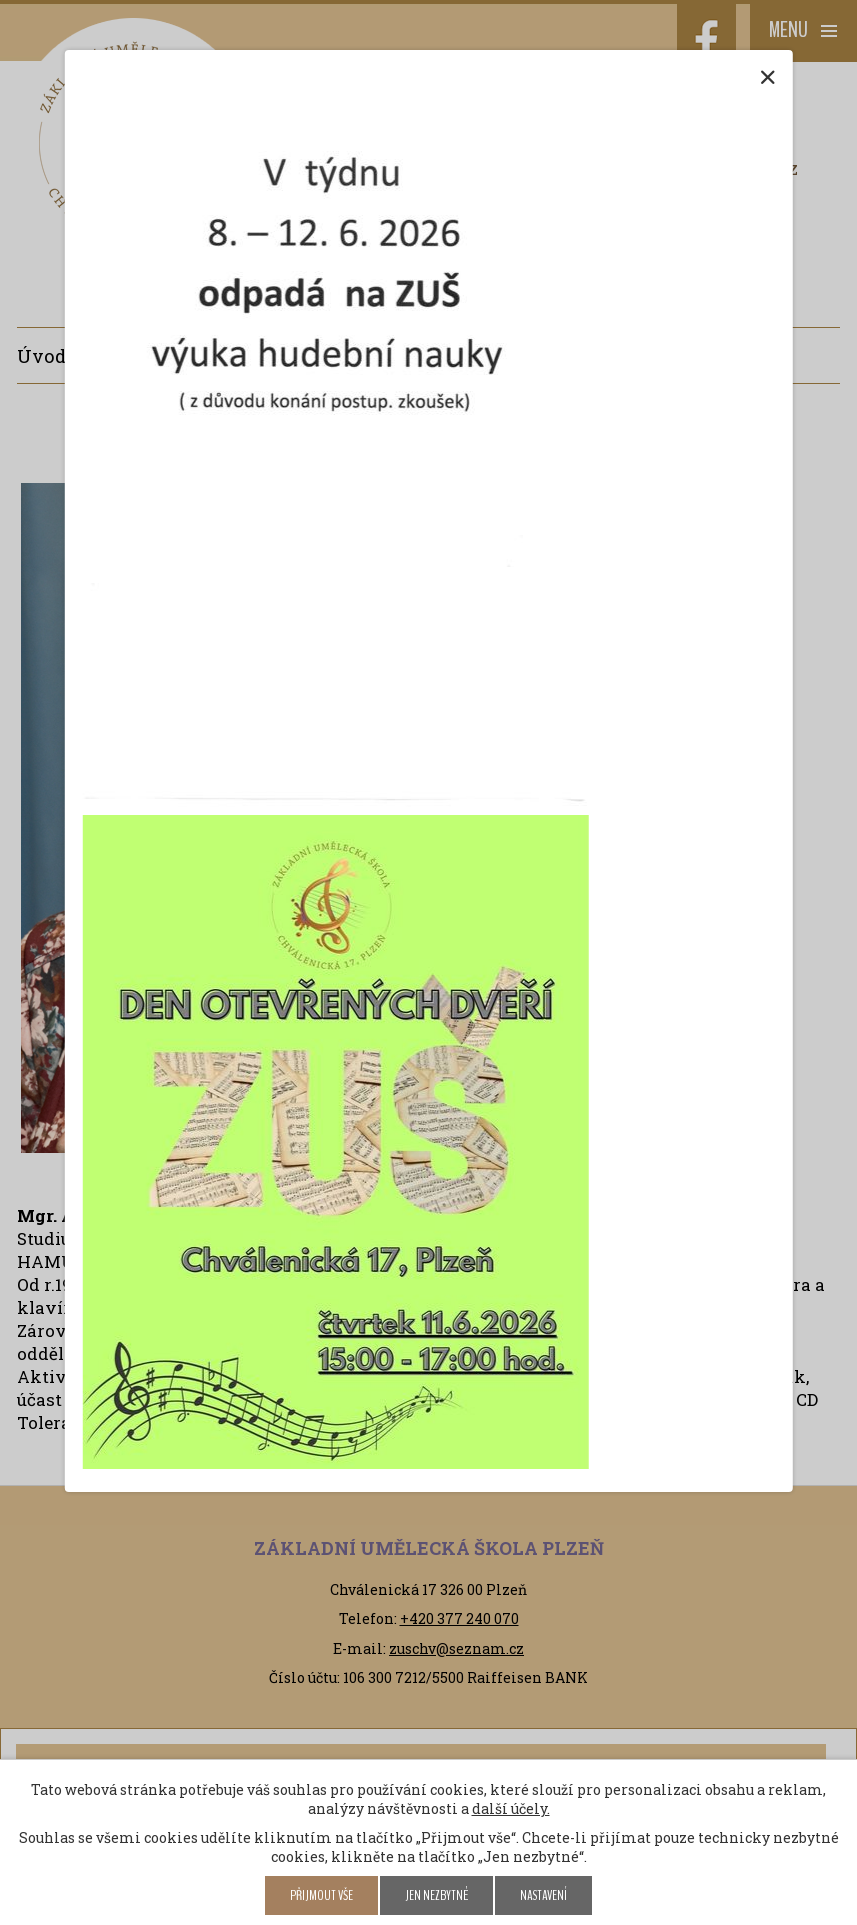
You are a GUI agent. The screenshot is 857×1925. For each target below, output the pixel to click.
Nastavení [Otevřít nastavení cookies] (543, 1895)
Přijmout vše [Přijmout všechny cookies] (321, 1895)
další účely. (511, 1808)
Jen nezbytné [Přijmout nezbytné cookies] (436, 1895)
